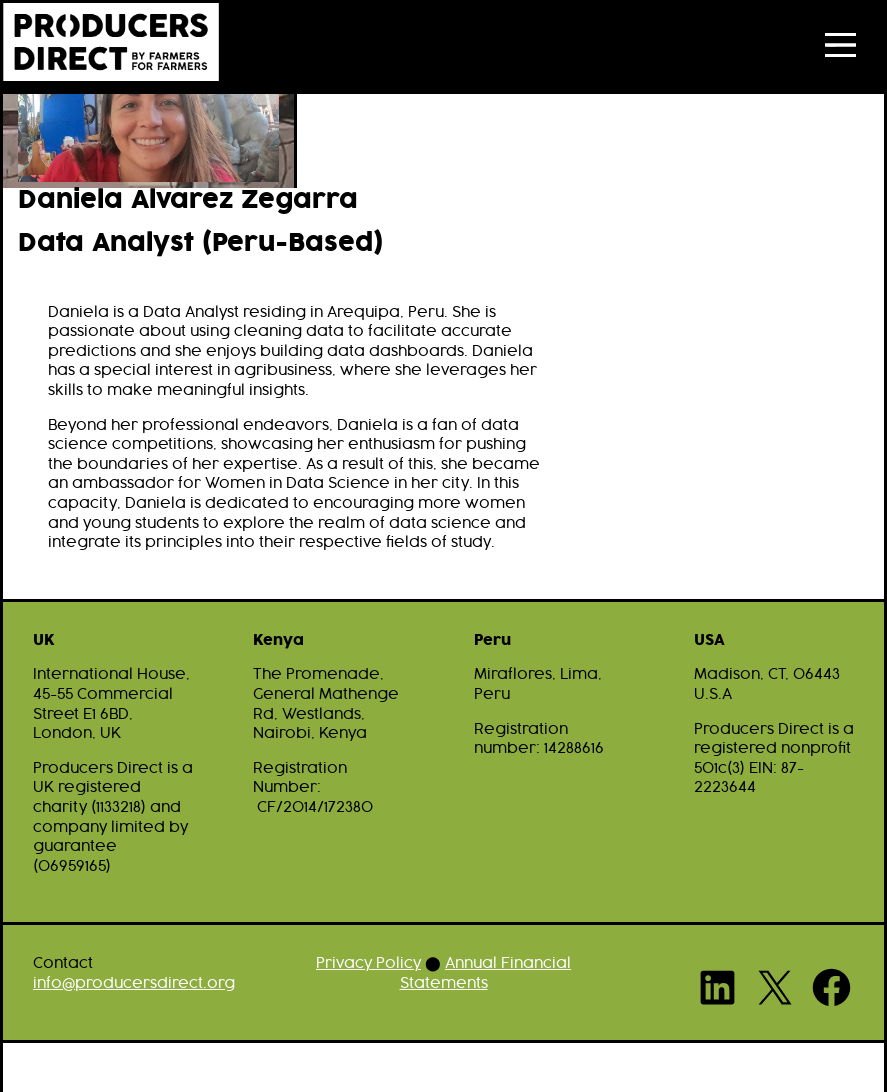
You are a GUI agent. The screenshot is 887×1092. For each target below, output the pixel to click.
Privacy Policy (368, 964)
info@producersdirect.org (134, 984)
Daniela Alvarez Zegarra (188, 201)
